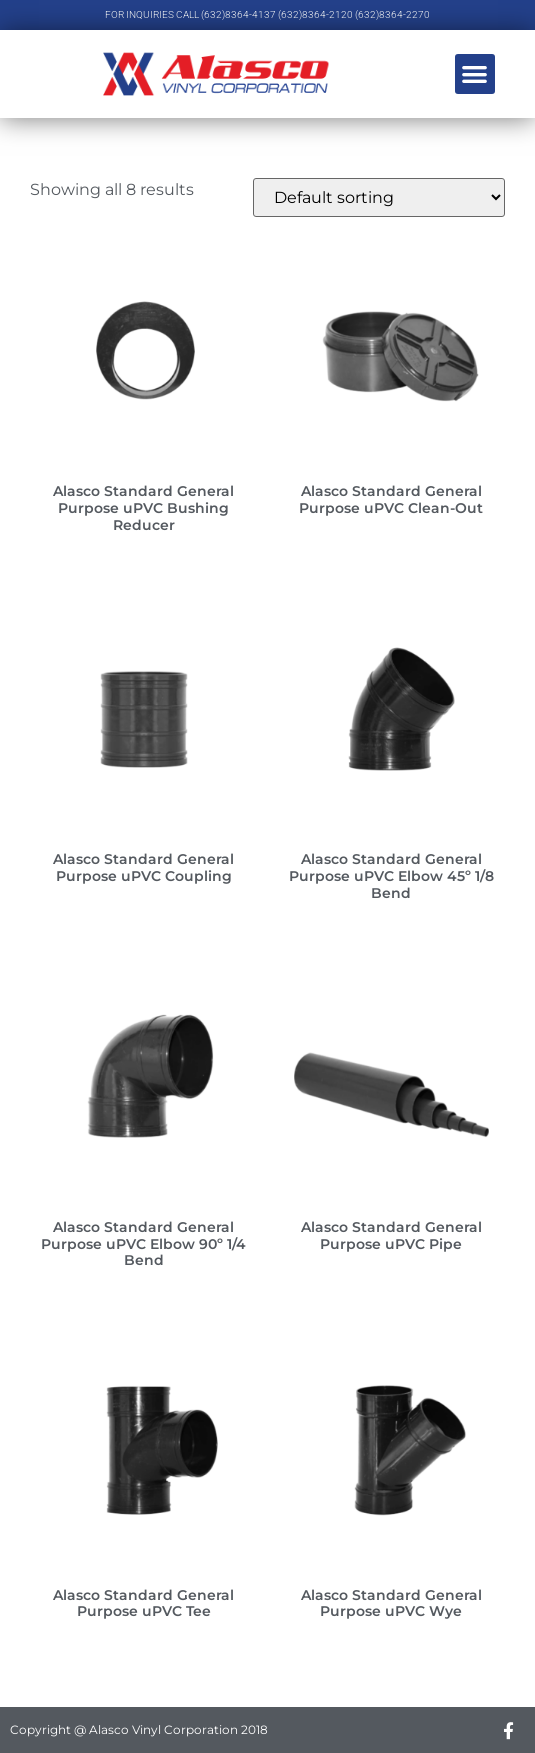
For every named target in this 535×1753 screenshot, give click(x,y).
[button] (475, 74)
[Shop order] (379, 197)
